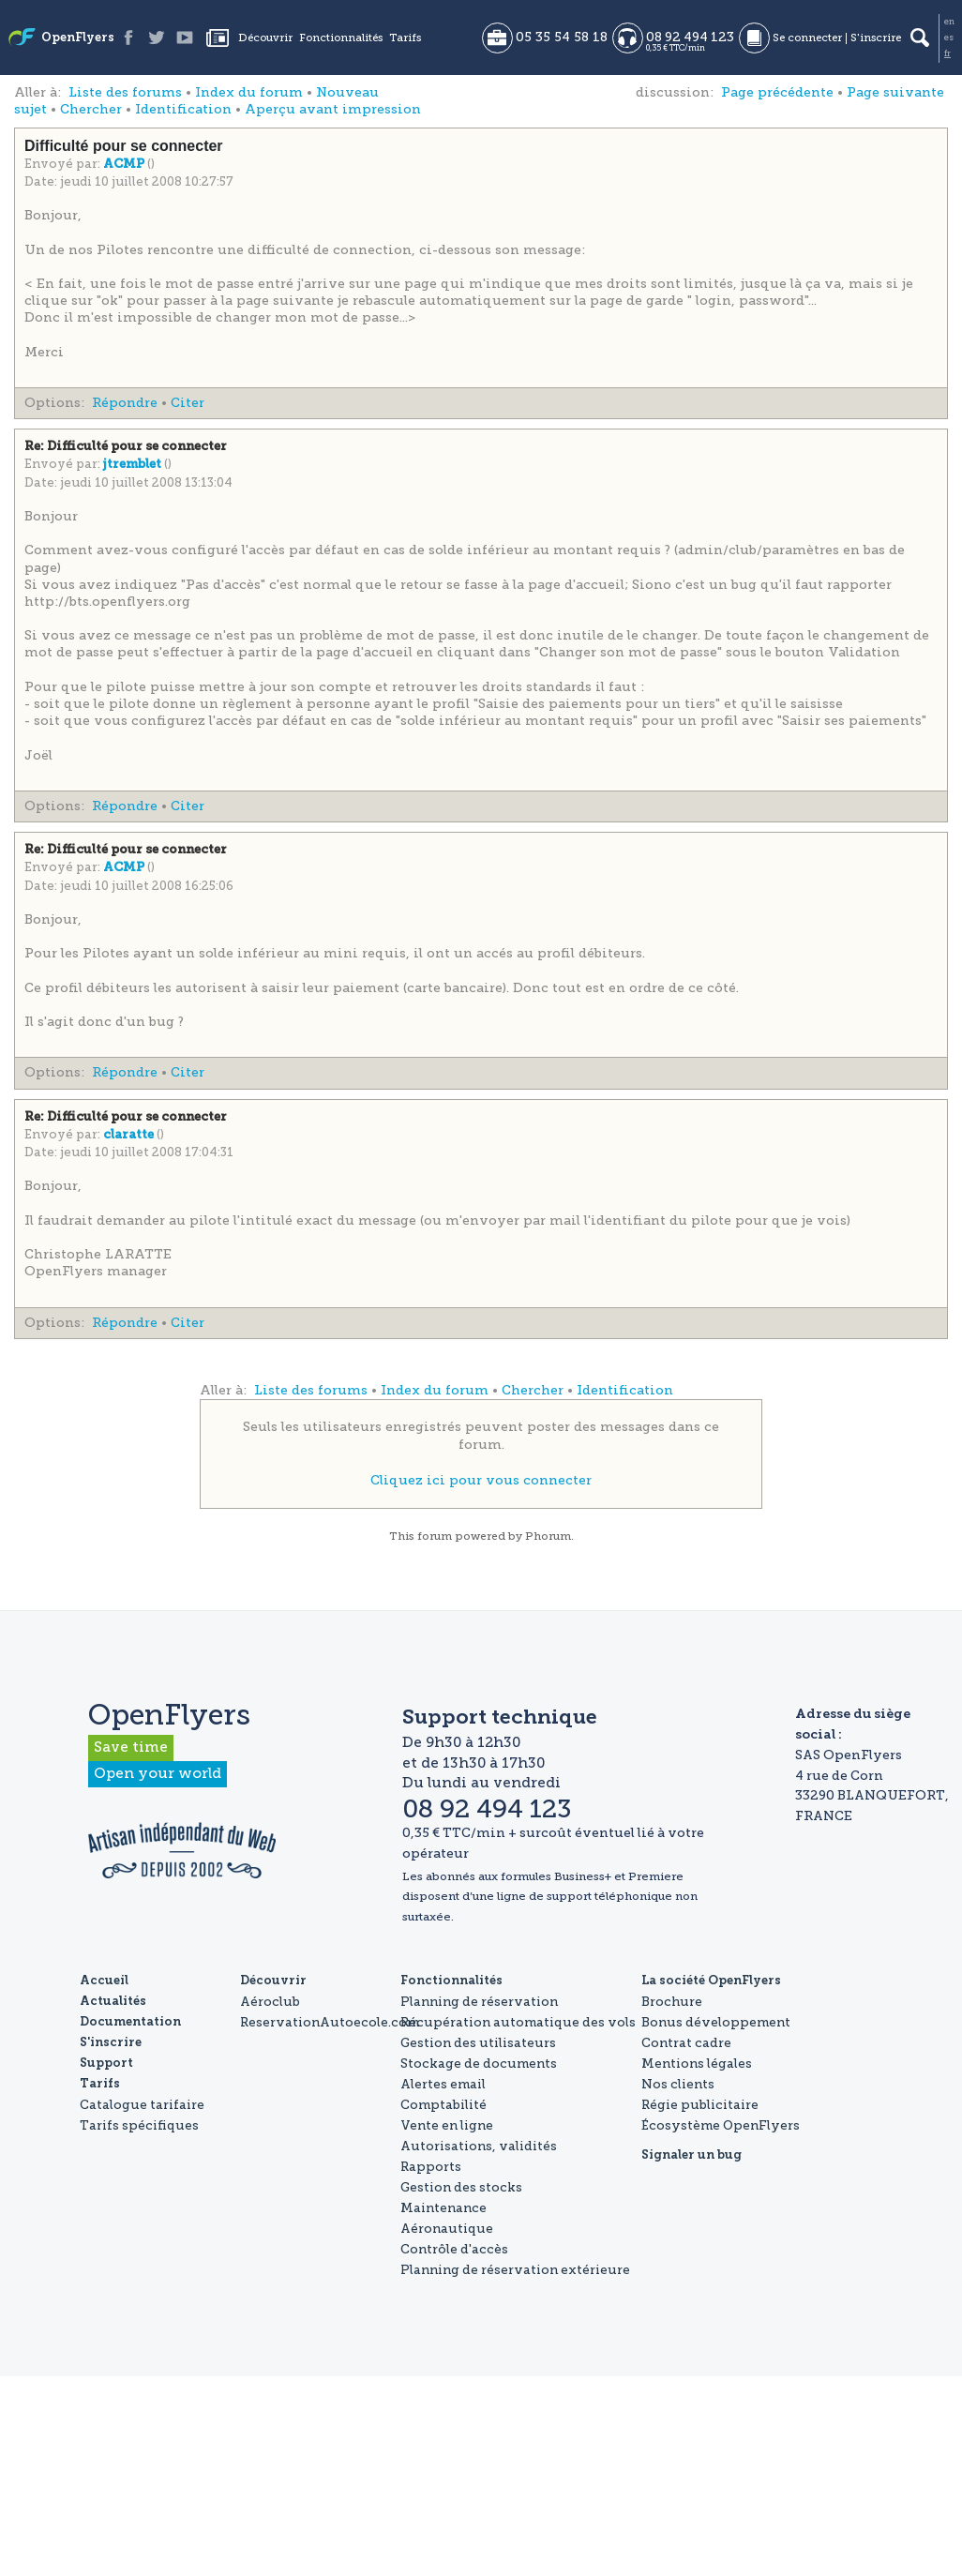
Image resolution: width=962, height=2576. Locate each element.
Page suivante (895, 92)
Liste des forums (125, 92)
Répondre (125, 403)
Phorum (548, 1536)
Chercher (91, 109)
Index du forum (249, 92)
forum (434, 1536)
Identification (183, 109)
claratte (130, 1135)
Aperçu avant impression (333, 109)
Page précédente (777, 92)
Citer (187, 403)
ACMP (125, 164)
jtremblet (133, 465)
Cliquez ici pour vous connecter (481, 1480)
